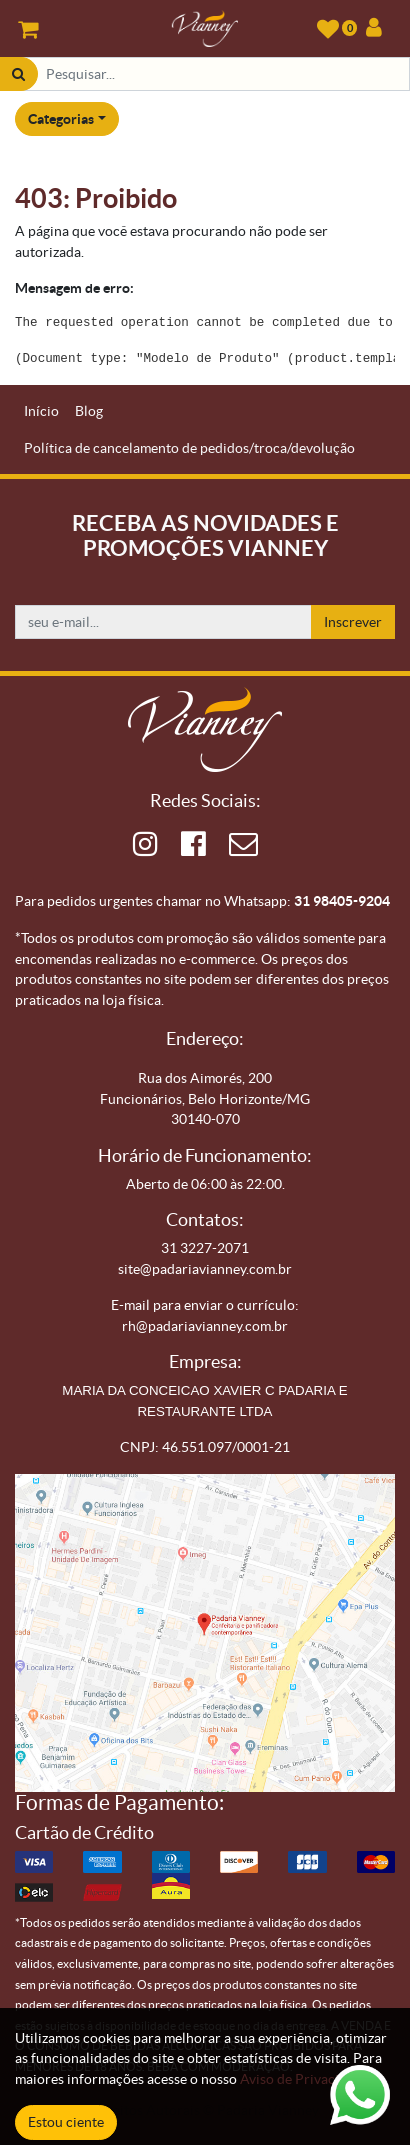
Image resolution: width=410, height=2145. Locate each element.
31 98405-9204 (342, 901)
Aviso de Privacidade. (306, 2079)
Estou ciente (66, 2122)
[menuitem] (41, 411)
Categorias (61, 119)
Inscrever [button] (353, 622)
